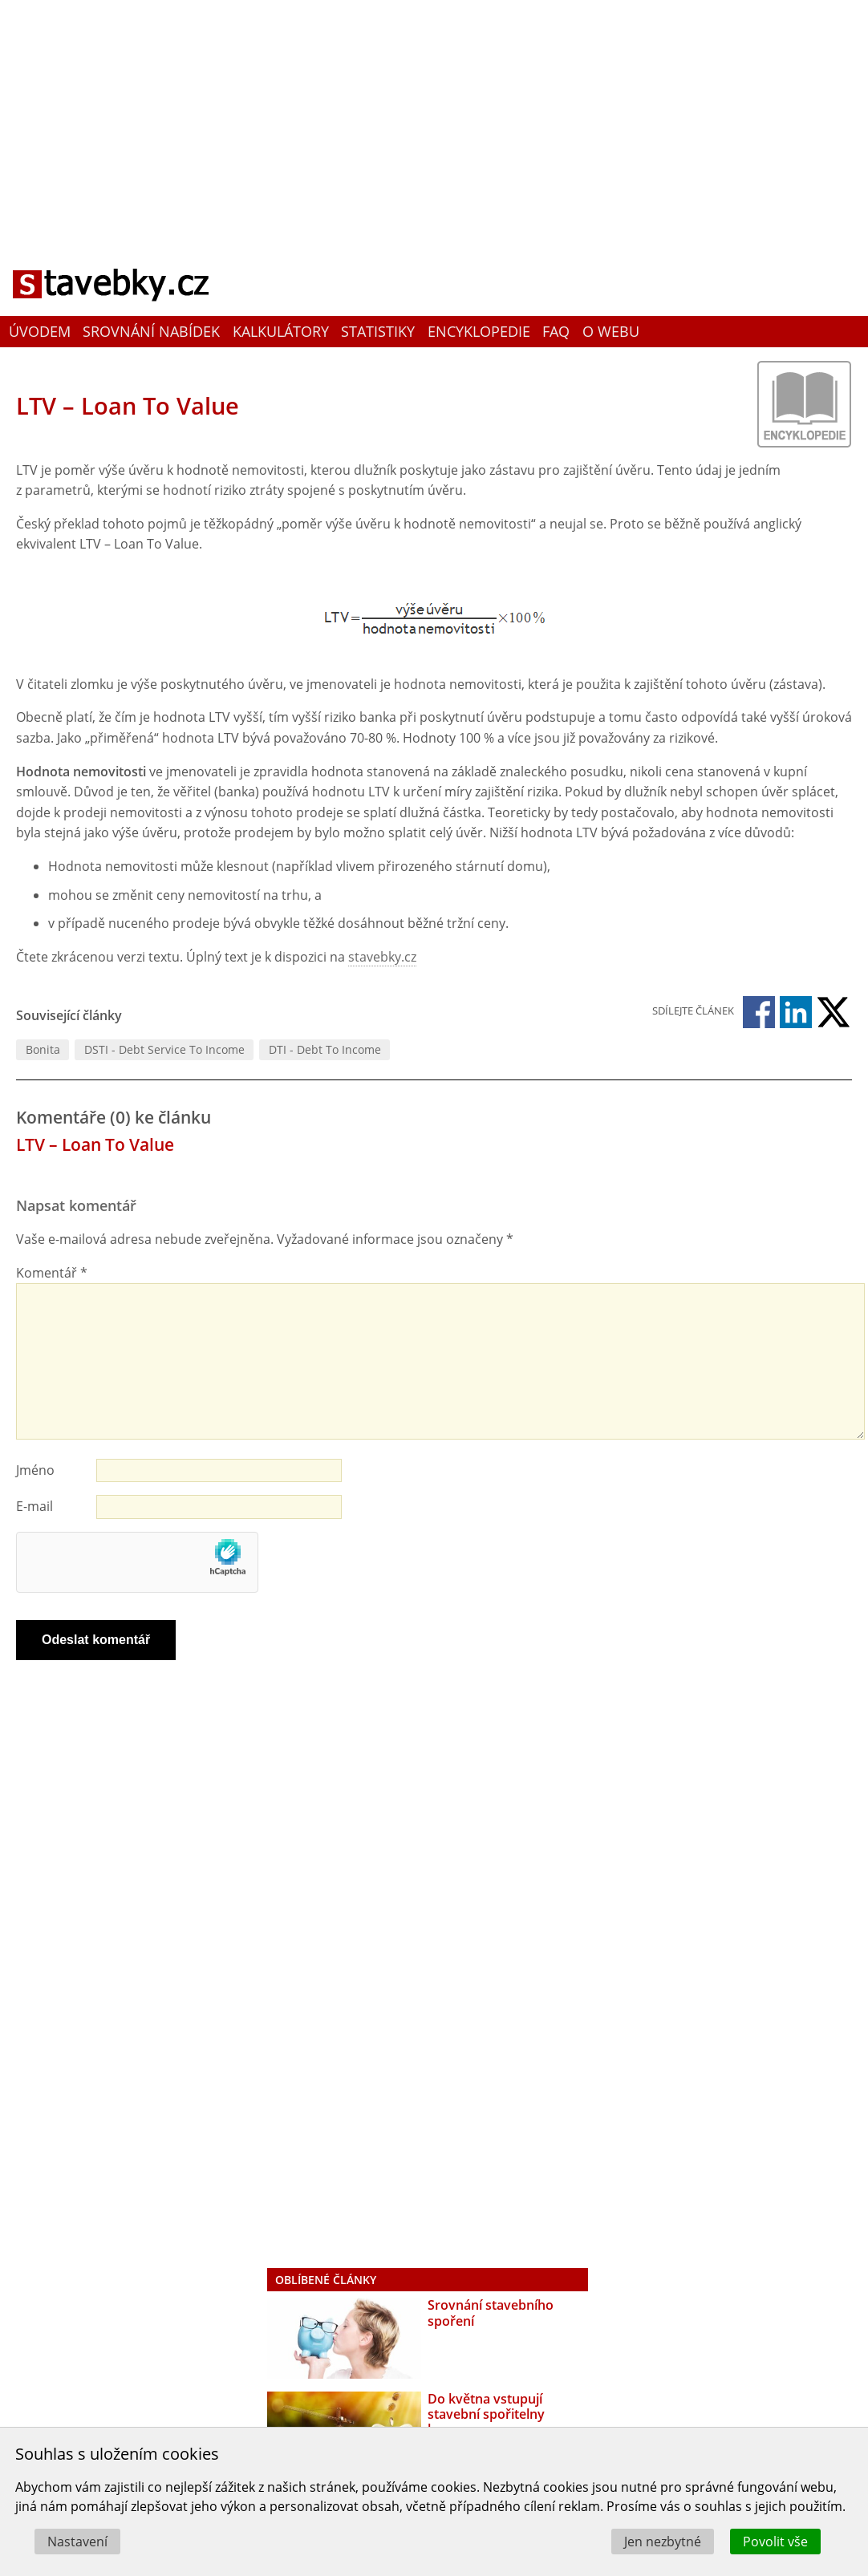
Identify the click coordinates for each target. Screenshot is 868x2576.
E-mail (34, 1506)
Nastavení (77, 2541)
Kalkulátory (281, 331)
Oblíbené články (325, 2279)
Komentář (51, 1273)
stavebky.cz (382, 957)
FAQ (556, 331)
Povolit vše (775, 2541)
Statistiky (378, 331)
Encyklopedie (479, 331)
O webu (610, 331)
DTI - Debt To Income (325, 1049)
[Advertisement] (434, 116)
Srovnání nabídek (151, 331)
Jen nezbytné (662, 2541)
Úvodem (40, 331)
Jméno (35, 1470)
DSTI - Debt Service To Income (164, 1049)
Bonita (43, 1049)
